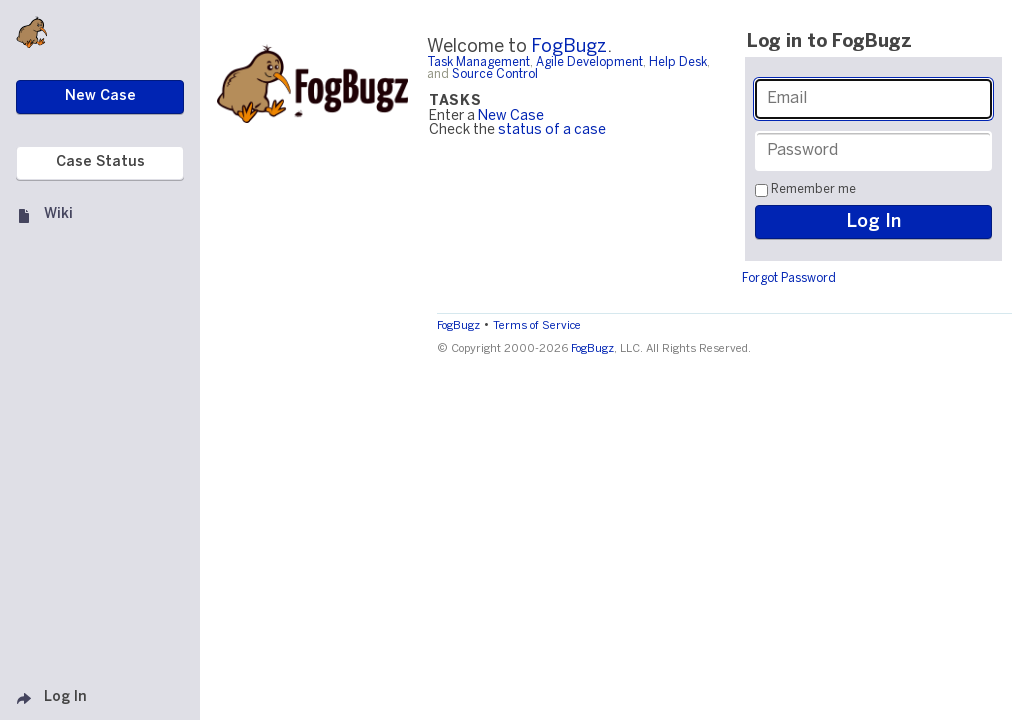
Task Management (478, 62)
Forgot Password (789, 278)
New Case (511, 116)
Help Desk (678, 62)
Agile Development (589, 62)
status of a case (552, 130)
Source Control (495, 74)
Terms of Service (537, 326)
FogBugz (569, 47)
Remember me (813, 189)
